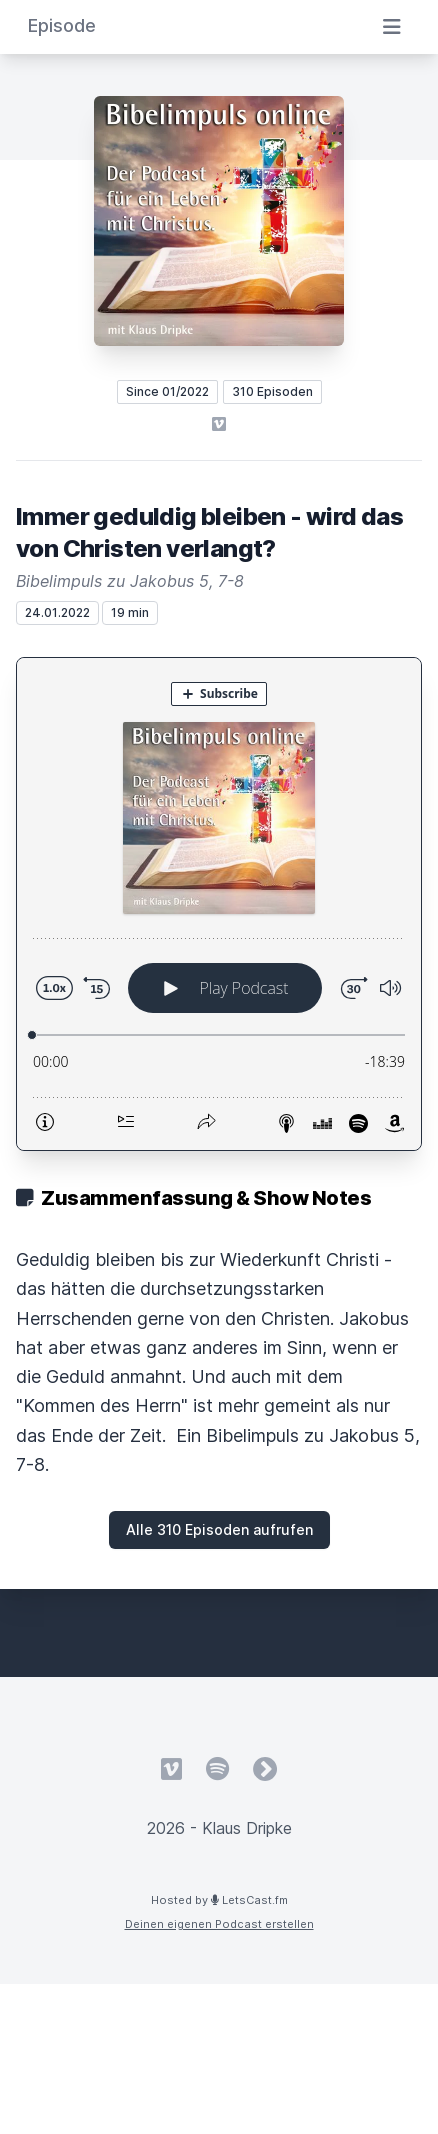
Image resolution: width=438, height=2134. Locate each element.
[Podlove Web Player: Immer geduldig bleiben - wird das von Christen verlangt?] (219, 904)
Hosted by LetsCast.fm (219, 1900)
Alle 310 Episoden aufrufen (219, 1529)
